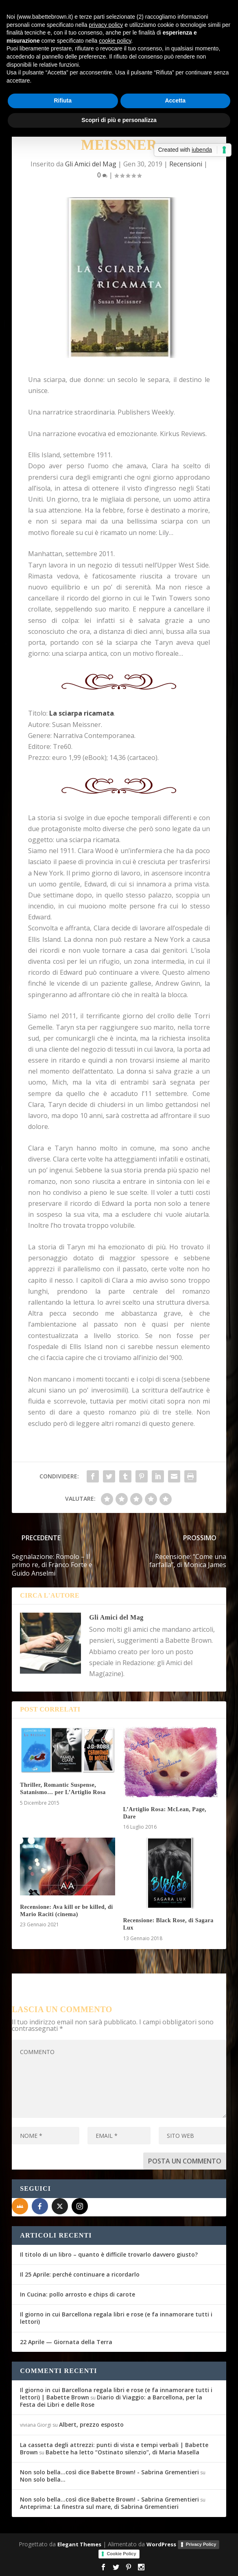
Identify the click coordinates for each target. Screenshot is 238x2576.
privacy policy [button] (106, 25)
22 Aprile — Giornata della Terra (66, 2342)
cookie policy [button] (115, 40)
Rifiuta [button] (63, 100)
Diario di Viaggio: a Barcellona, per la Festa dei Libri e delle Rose (111, 2400)
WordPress (161, 2544)
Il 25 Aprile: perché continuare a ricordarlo (80, 2274)
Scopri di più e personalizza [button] (118, 120)
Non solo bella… (43, 2479)
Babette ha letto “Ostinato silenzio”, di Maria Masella (122, 2452)
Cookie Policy (121, 2553)
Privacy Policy (201, 2544)
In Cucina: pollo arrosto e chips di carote (77, 2294)
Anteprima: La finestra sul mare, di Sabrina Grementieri (99, 2507)
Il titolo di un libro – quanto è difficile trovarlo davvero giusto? (109, 2254)
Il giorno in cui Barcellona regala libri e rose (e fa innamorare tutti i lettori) (116, 2317)
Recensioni (185, 163)
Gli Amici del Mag (90, 163)
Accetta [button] (175, 100)
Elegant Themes (79, 2544)
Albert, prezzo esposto (91, 2424)
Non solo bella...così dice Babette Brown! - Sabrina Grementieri (109, 2472)
